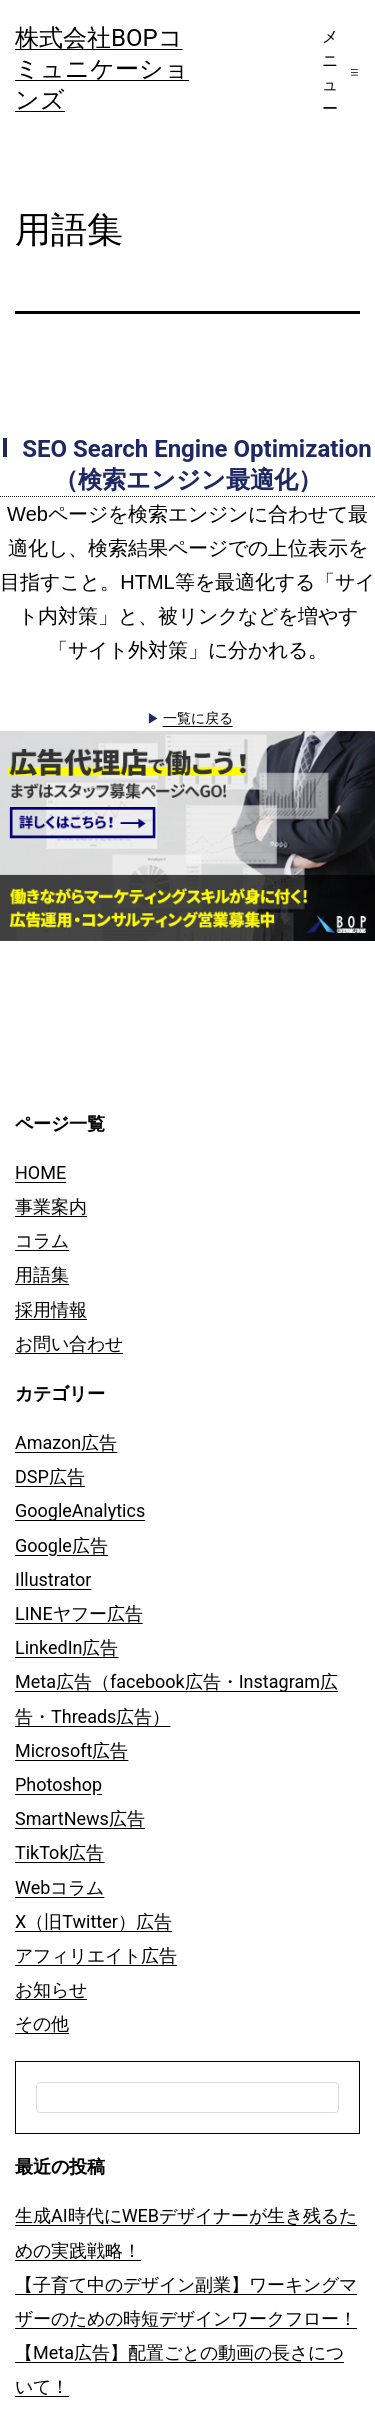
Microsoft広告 (71, 1750)
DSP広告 (50, 1476)
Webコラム (59, 1887)
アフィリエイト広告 (96, 1955)
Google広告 (61, 1545)
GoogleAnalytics (80, 1510)
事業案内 (51, 1206)
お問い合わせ (69, 1343)
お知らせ (51, 1989)
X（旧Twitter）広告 (93, 1921)
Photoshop (58, 1784)
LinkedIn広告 (67, 1647)
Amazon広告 (66, 1442)
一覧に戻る (198, 718)
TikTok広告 (60, 1852)
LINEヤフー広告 (79, 1613)
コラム (42, 1240)
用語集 (42, 1274)
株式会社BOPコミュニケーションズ (102, 69)
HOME (40, 1172)
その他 (42, 2023)
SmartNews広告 (80, 1818)
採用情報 (51, 1309)
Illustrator (53, 1579)
